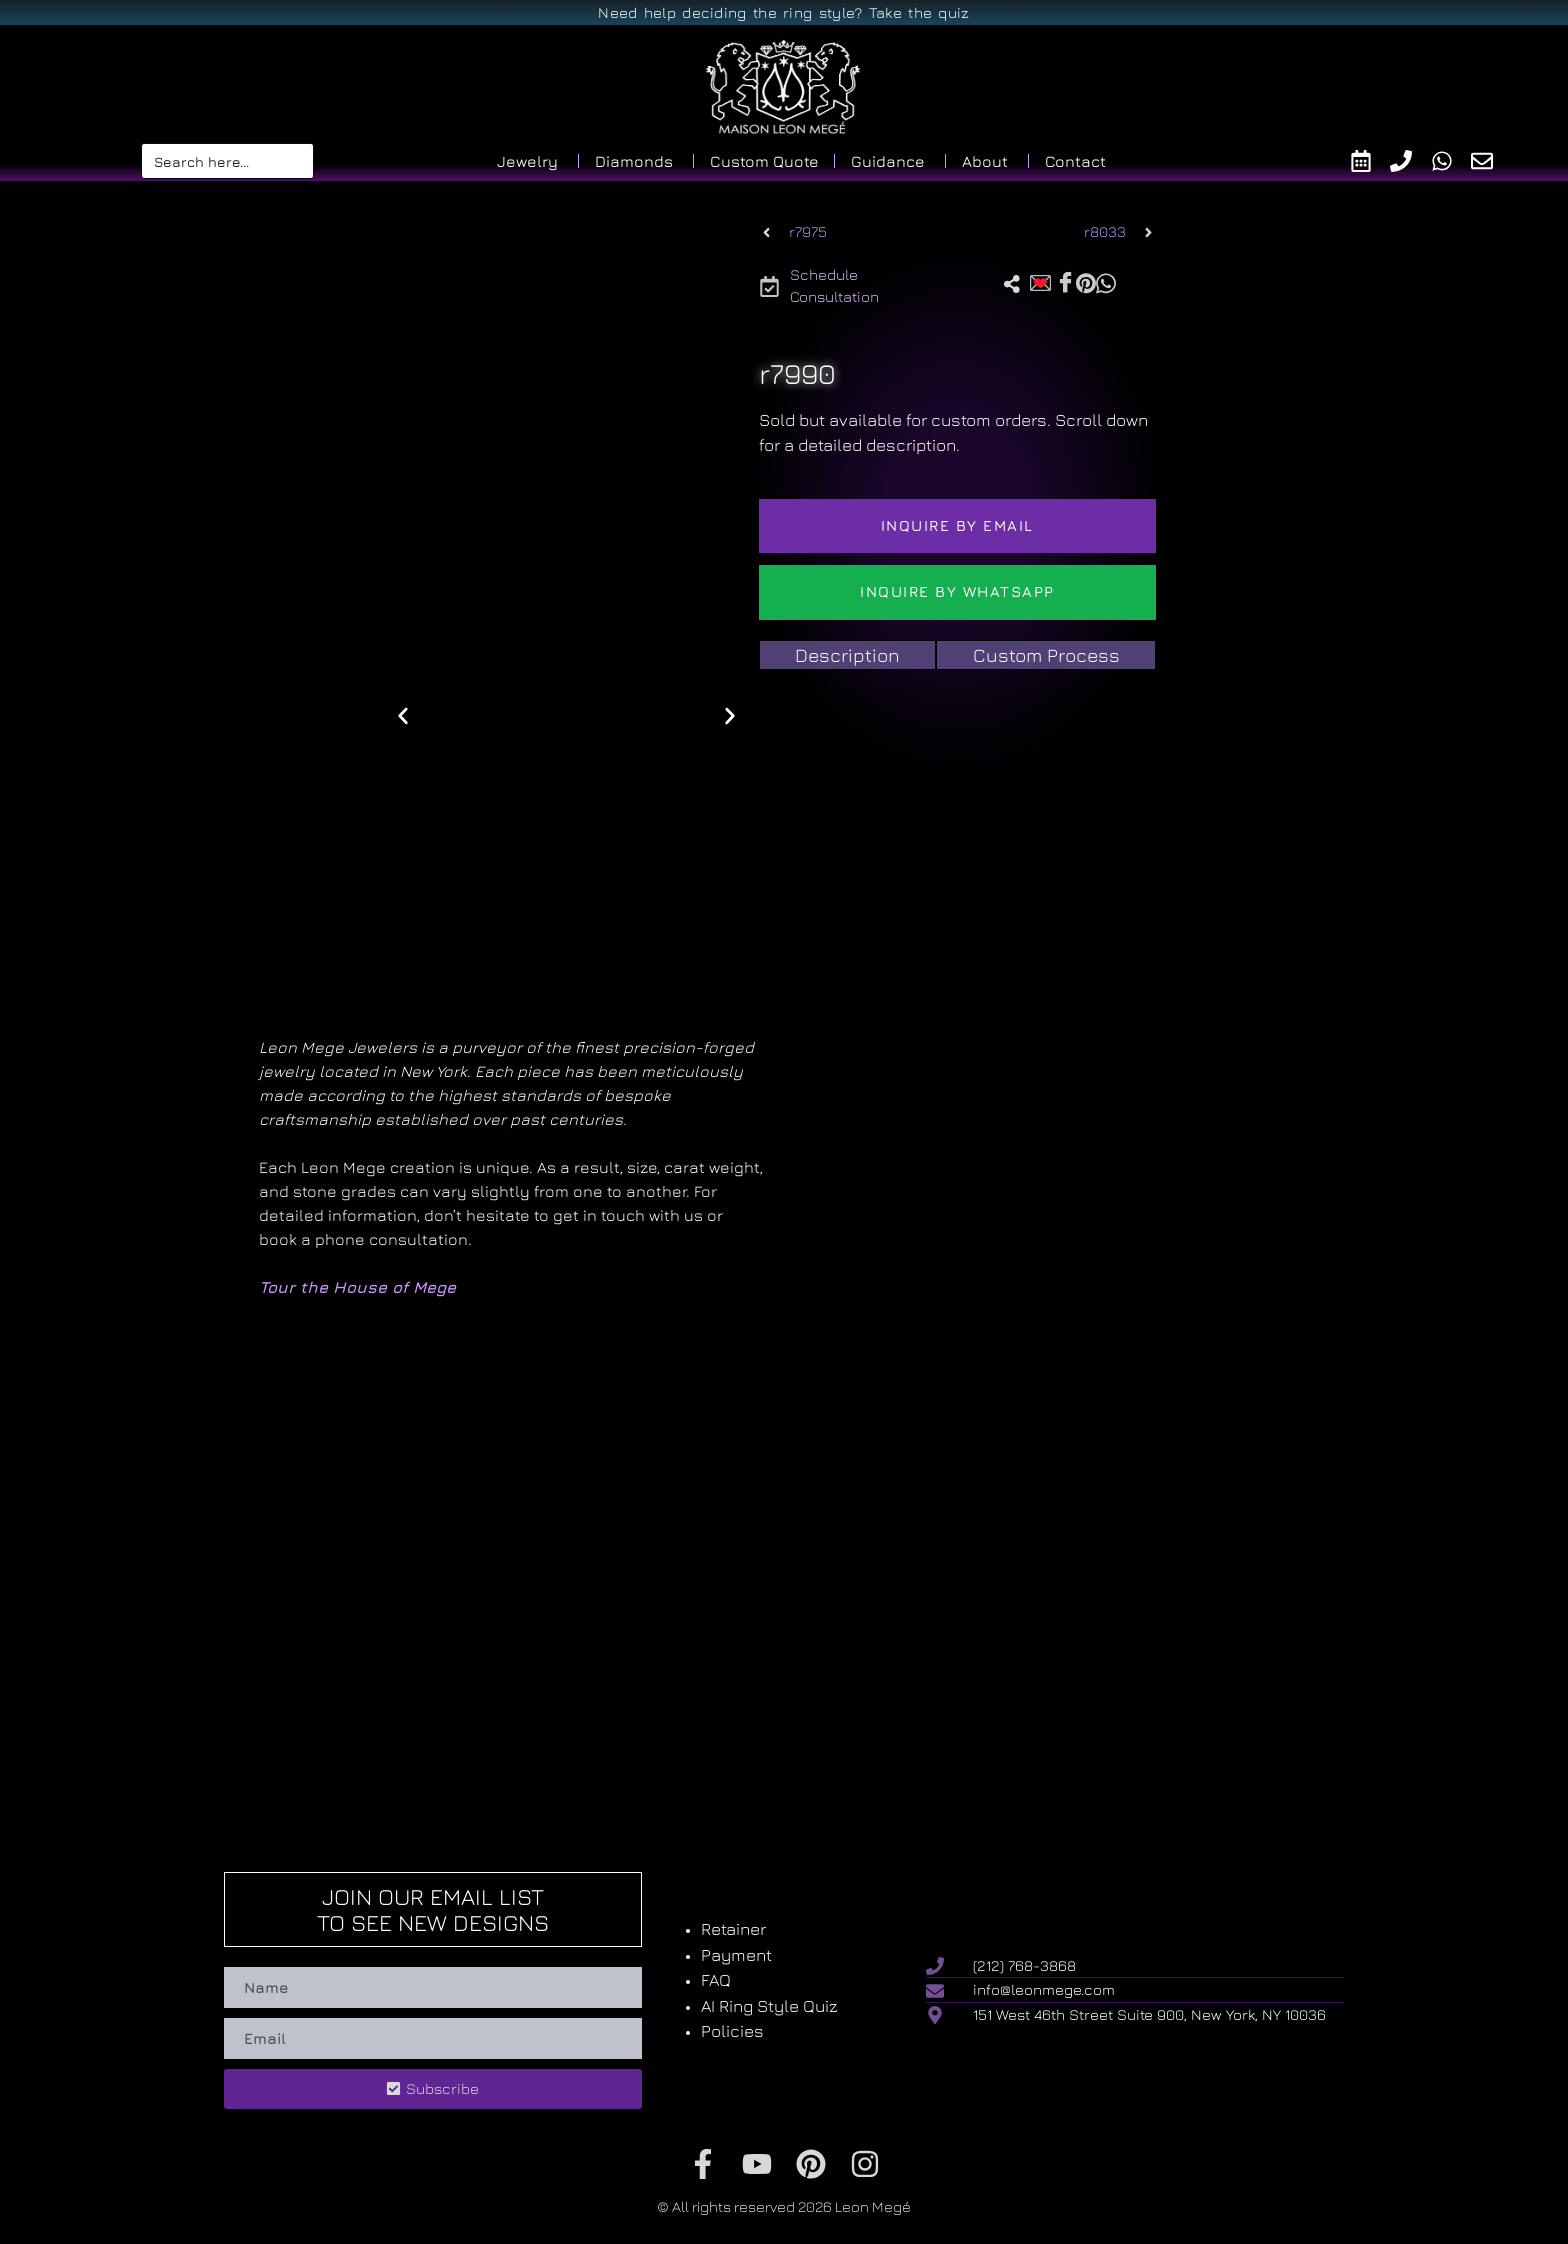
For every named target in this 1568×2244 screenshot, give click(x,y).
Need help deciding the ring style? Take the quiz (783, 12)
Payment (736, 1955)
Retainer (733, 1929)
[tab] (848, 655)
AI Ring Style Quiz (769, 2006)
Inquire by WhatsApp (957, 591)
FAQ (716, 1980)
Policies (732, 2031)
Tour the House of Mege (357, 1287)
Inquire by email (957, 525)
